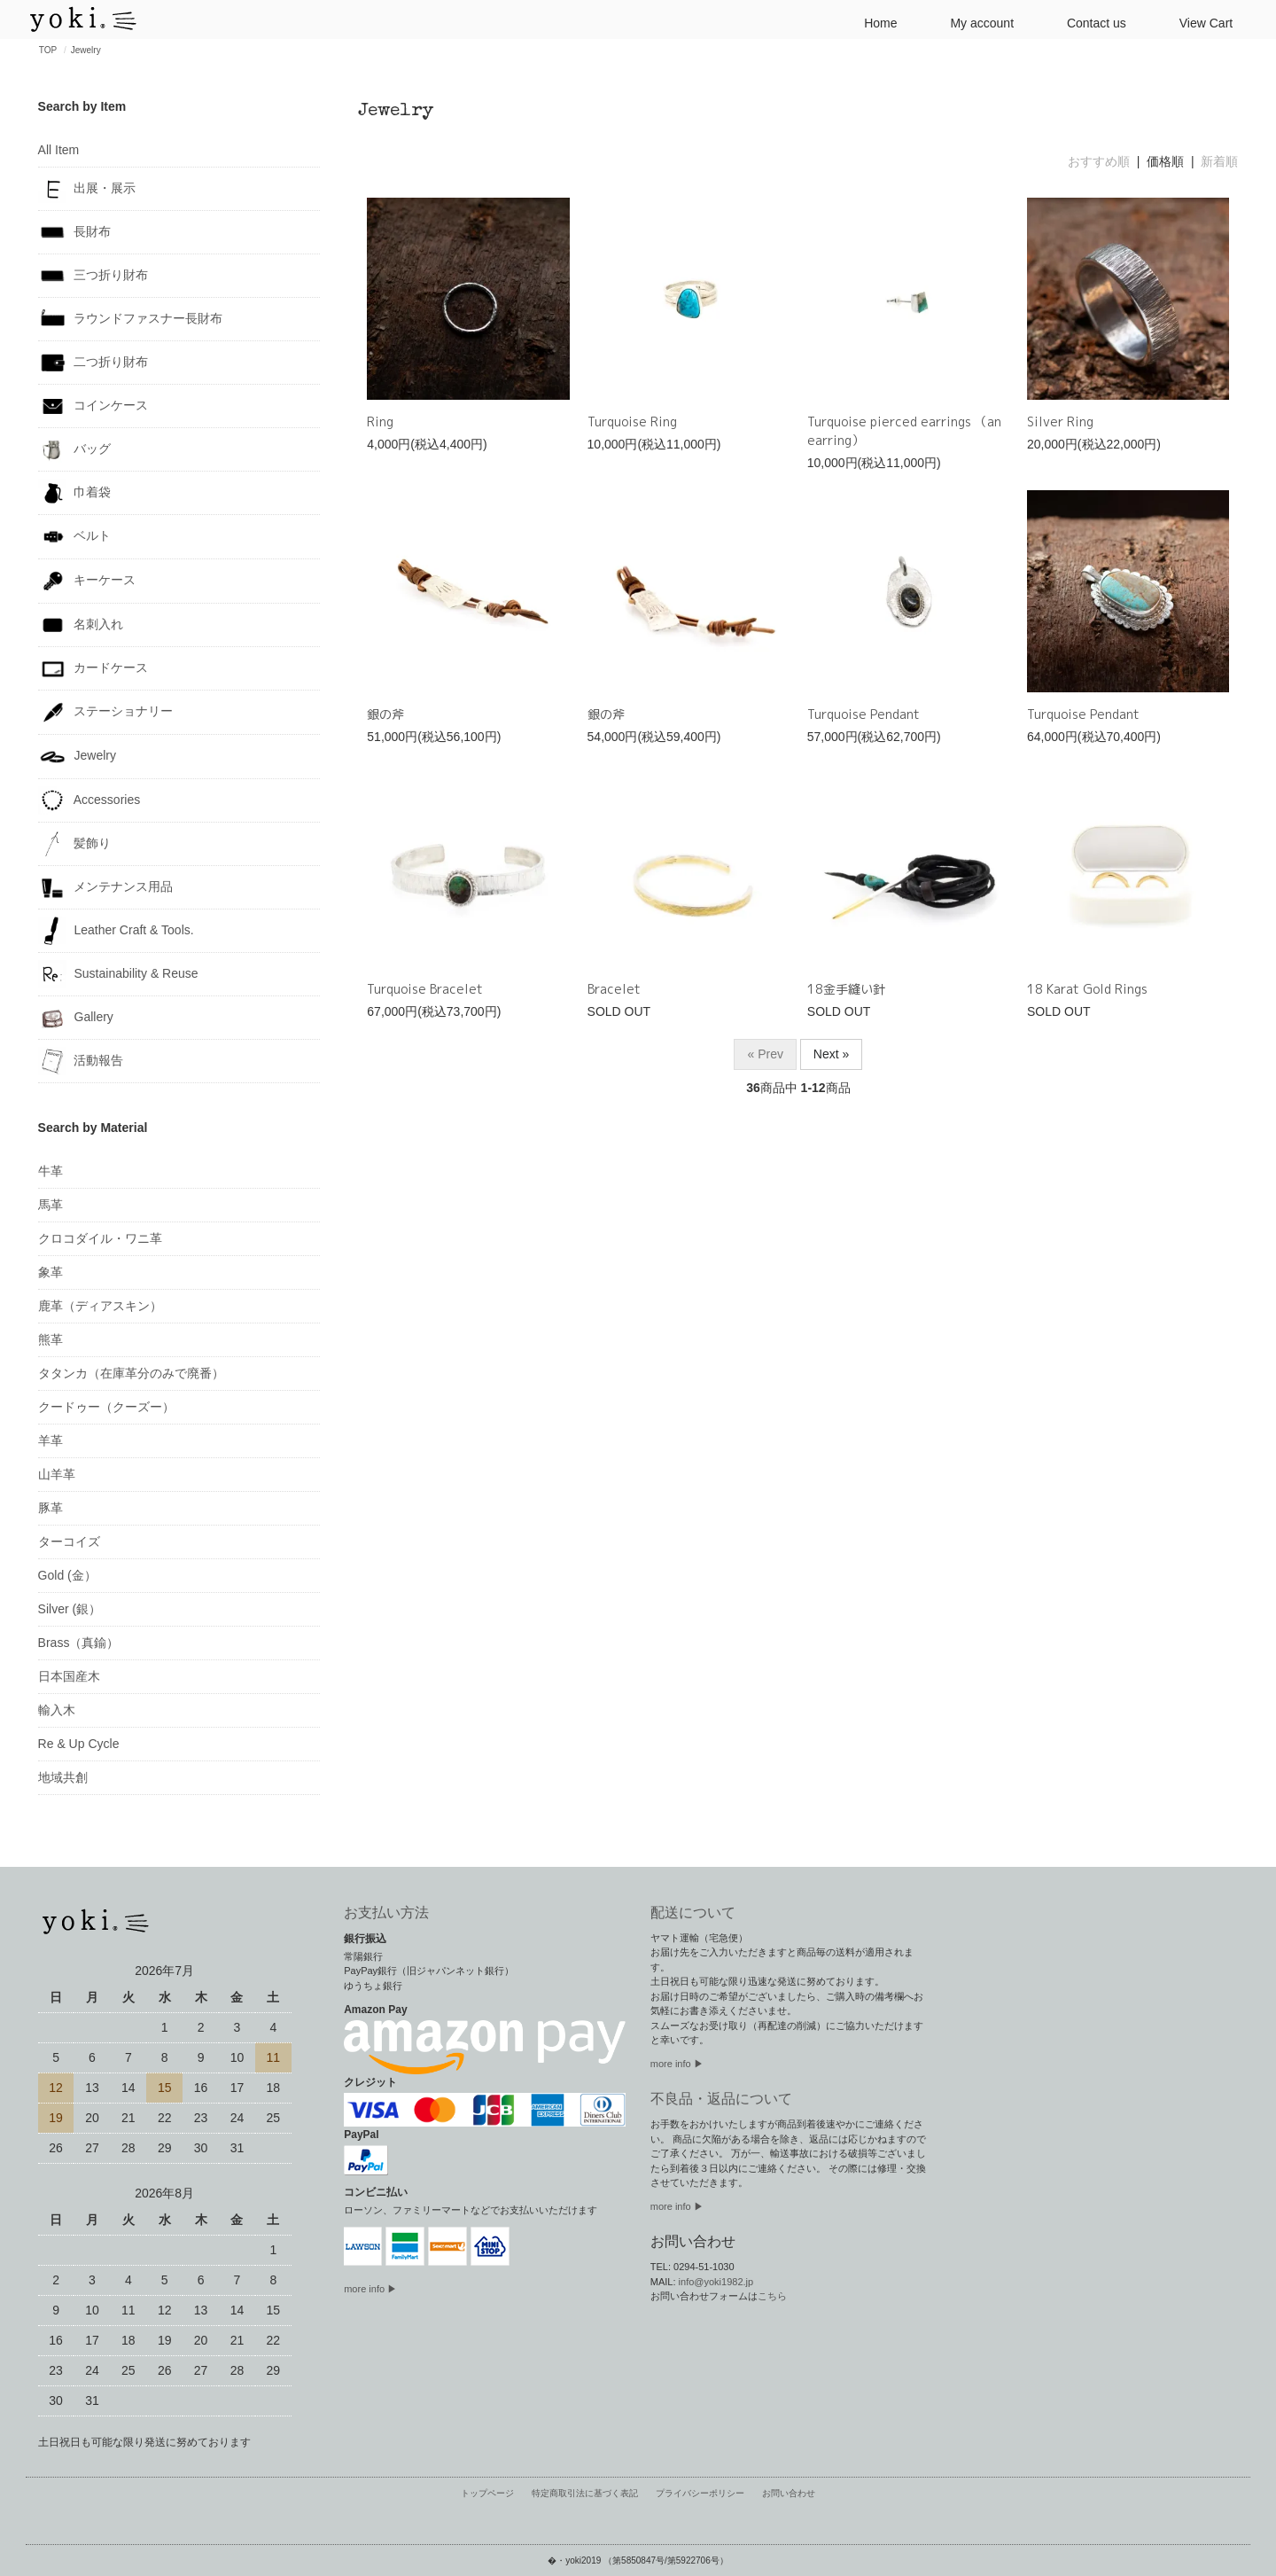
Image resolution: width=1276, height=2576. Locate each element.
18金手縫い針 (846, 988)
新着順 (1219, 161)
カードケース (93, 668)
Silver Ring (1060, 421)
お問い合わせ (778, 2493)
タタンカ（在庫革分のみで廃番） (131, 1373)
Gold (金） (67, 1575)
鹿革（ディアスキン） (100, 1306)
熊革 (50, 1339)
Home (873, 21)
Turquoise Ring (632, 421)
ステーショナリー (106, 712)
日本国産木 (69, 1676)
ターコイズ (69, 1541)
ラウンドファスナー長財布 (130, 319)
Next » (831, 1054)
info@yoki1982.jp (716, 2281)
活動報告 (81, 1061)
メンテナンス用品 (106, 887)
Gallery (75, 1017)
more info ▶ (370, 2288)
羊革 (50, 1440)
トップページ (497, 2493)
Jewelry (86, 50)
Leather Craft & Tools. (116, 931)
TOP (48, 50)
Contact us (1089, 21)
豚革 (50, 1508)
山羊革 (56, 1474)
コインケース (93, 406)
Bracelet (614, 988)
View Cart (1199, 21)
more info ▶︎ (677, 2063)
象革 (50, 1272)
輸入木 (56, 1710)
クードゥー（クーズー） (106, 1407)
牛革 (50, 1171)
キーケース (87, 581)
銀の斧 (385, 714)
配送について (692, 1912)
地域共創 (63, 1777)
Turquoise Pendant (863, 714)
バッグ (75, 449)
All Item (59, 150)
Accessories (89, 800)
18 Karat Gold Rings (1087, 988)
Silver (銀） (70, 1609)
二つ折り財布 (93, 362)
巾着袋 (75, 493)
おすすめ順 (1099, 161)
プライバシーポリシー (696, 2493)
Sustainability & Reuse (118, 974)
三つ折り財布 (93, 276)
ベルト (75, 536)
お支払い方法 (386, 1912)
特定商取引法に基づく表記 (588, 2493)
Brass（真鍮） (79, 1642)
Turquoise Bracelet (425, 988)
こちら (772, 2296)
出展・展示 (87, 189)
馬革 (50, 1205)
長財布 (75, 232)
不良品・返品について (721, 2098)
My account (975, 21)
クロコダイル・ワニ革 (100, 1238)
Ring (380, 421)
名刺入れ (81, 625)
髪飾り (75, 844)
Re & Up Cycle (79, 1744)
